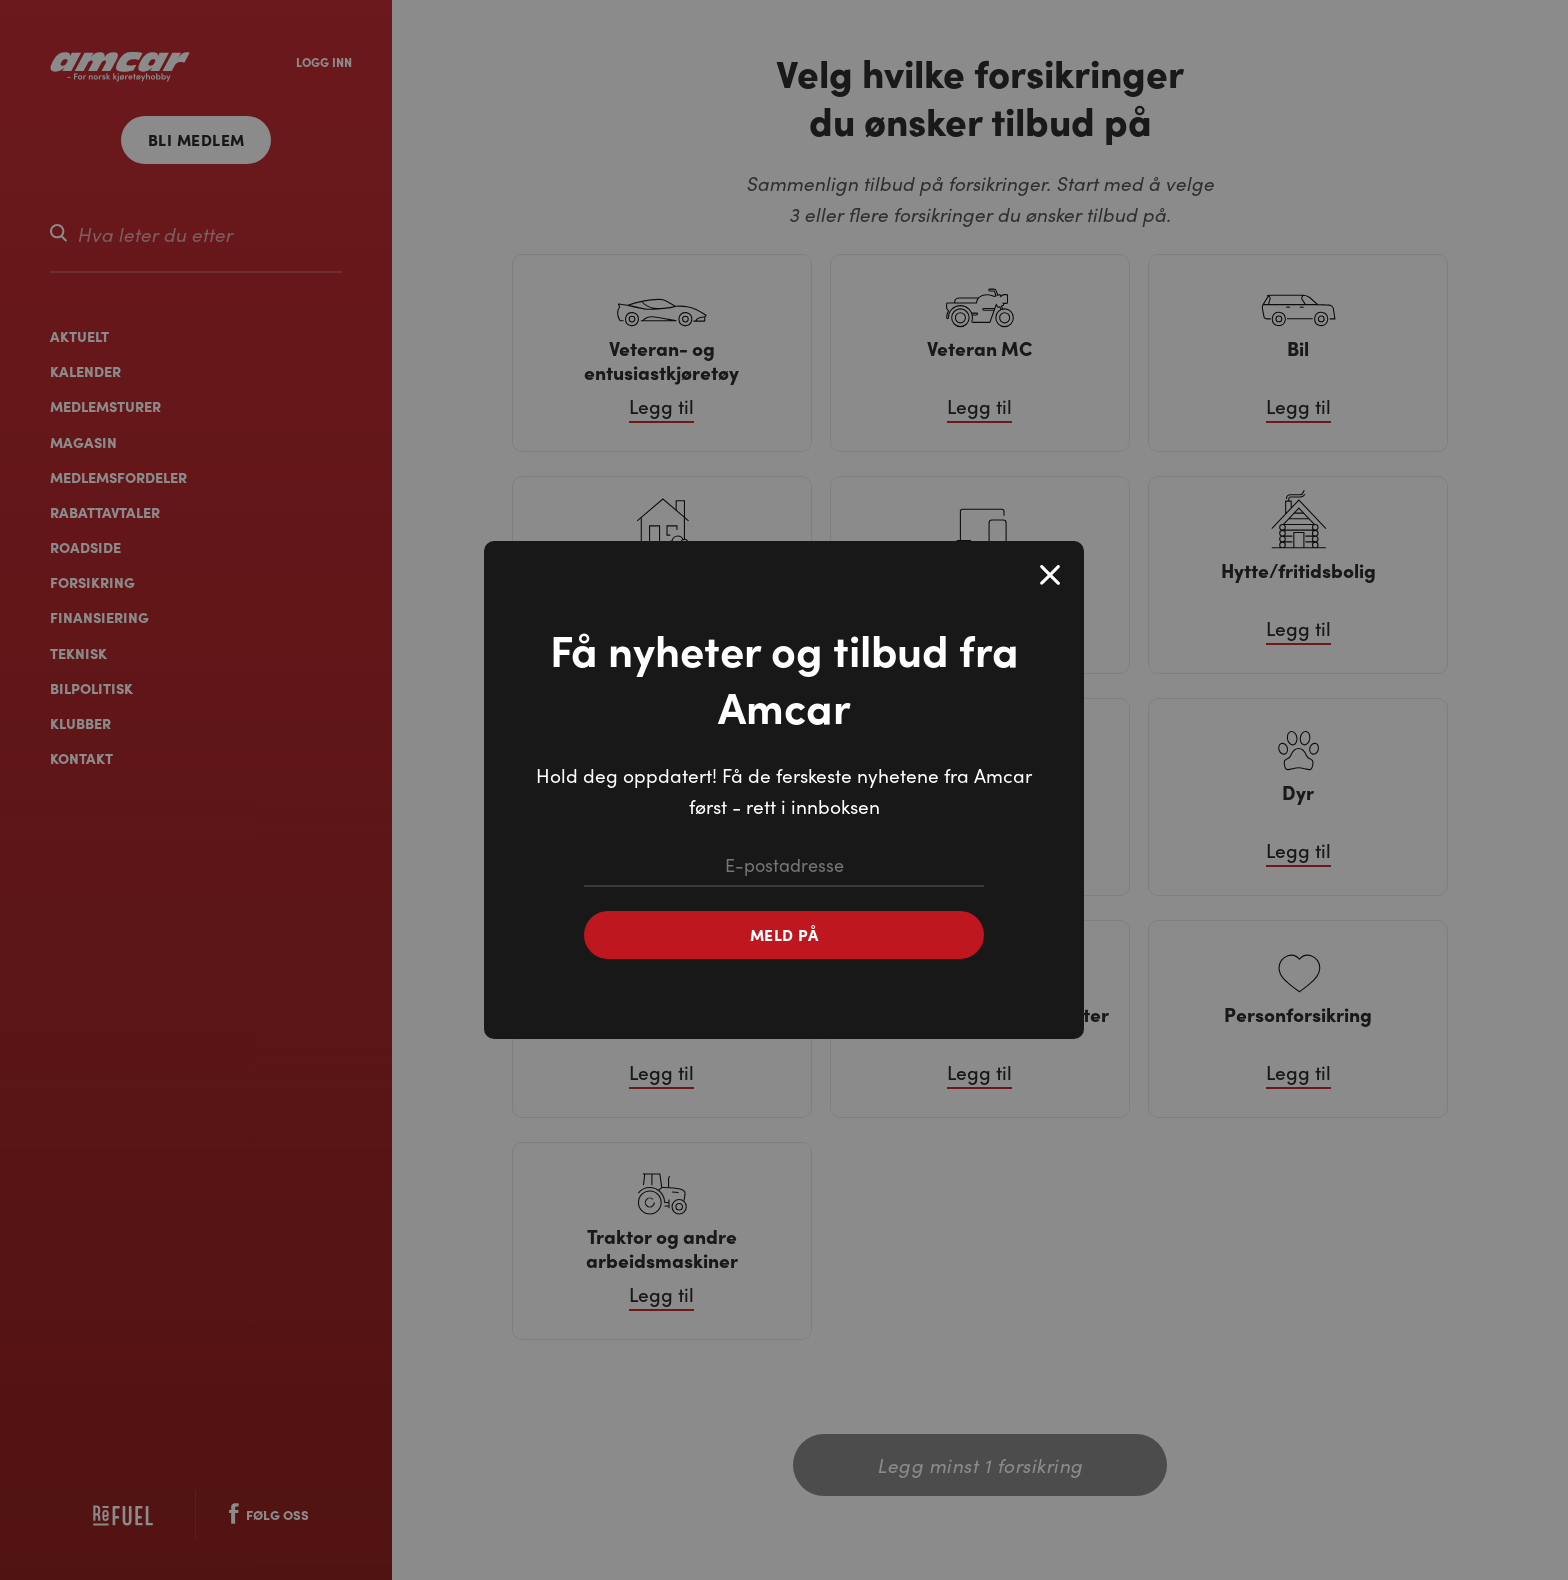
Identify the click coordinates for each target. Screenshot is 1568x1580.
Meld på (784, 934)
